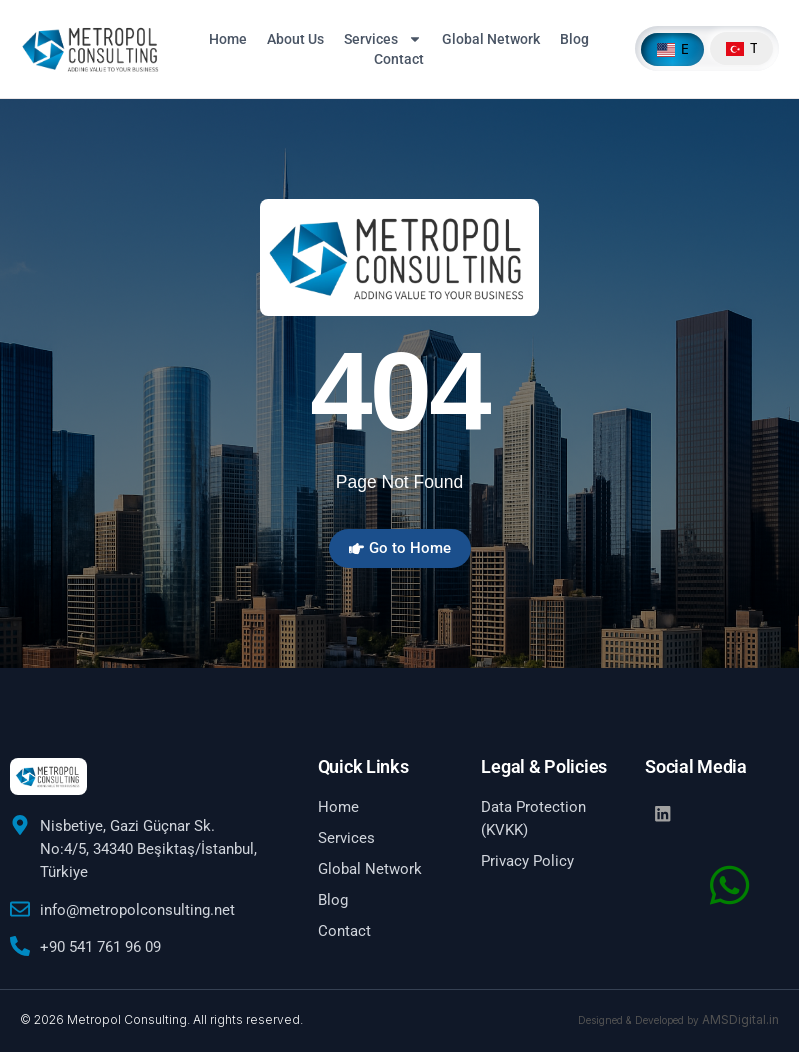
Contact (399, 59)
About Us (295, 39)
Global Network (491, 39)
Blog (574, 39)
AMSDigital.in (740, 1019)
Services (383, 39)
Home (228, 39)
